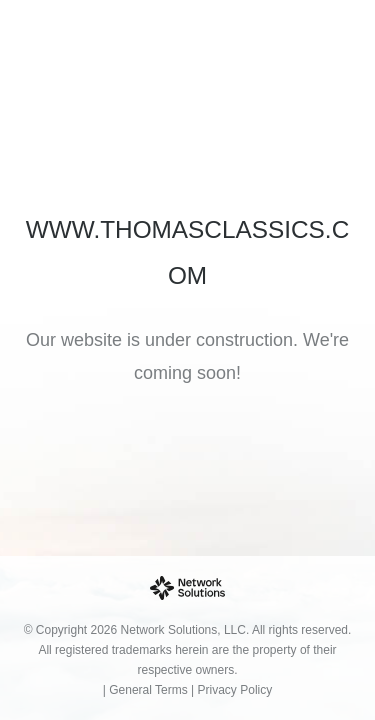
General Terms (148, 690)
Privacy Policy (235, 690)
